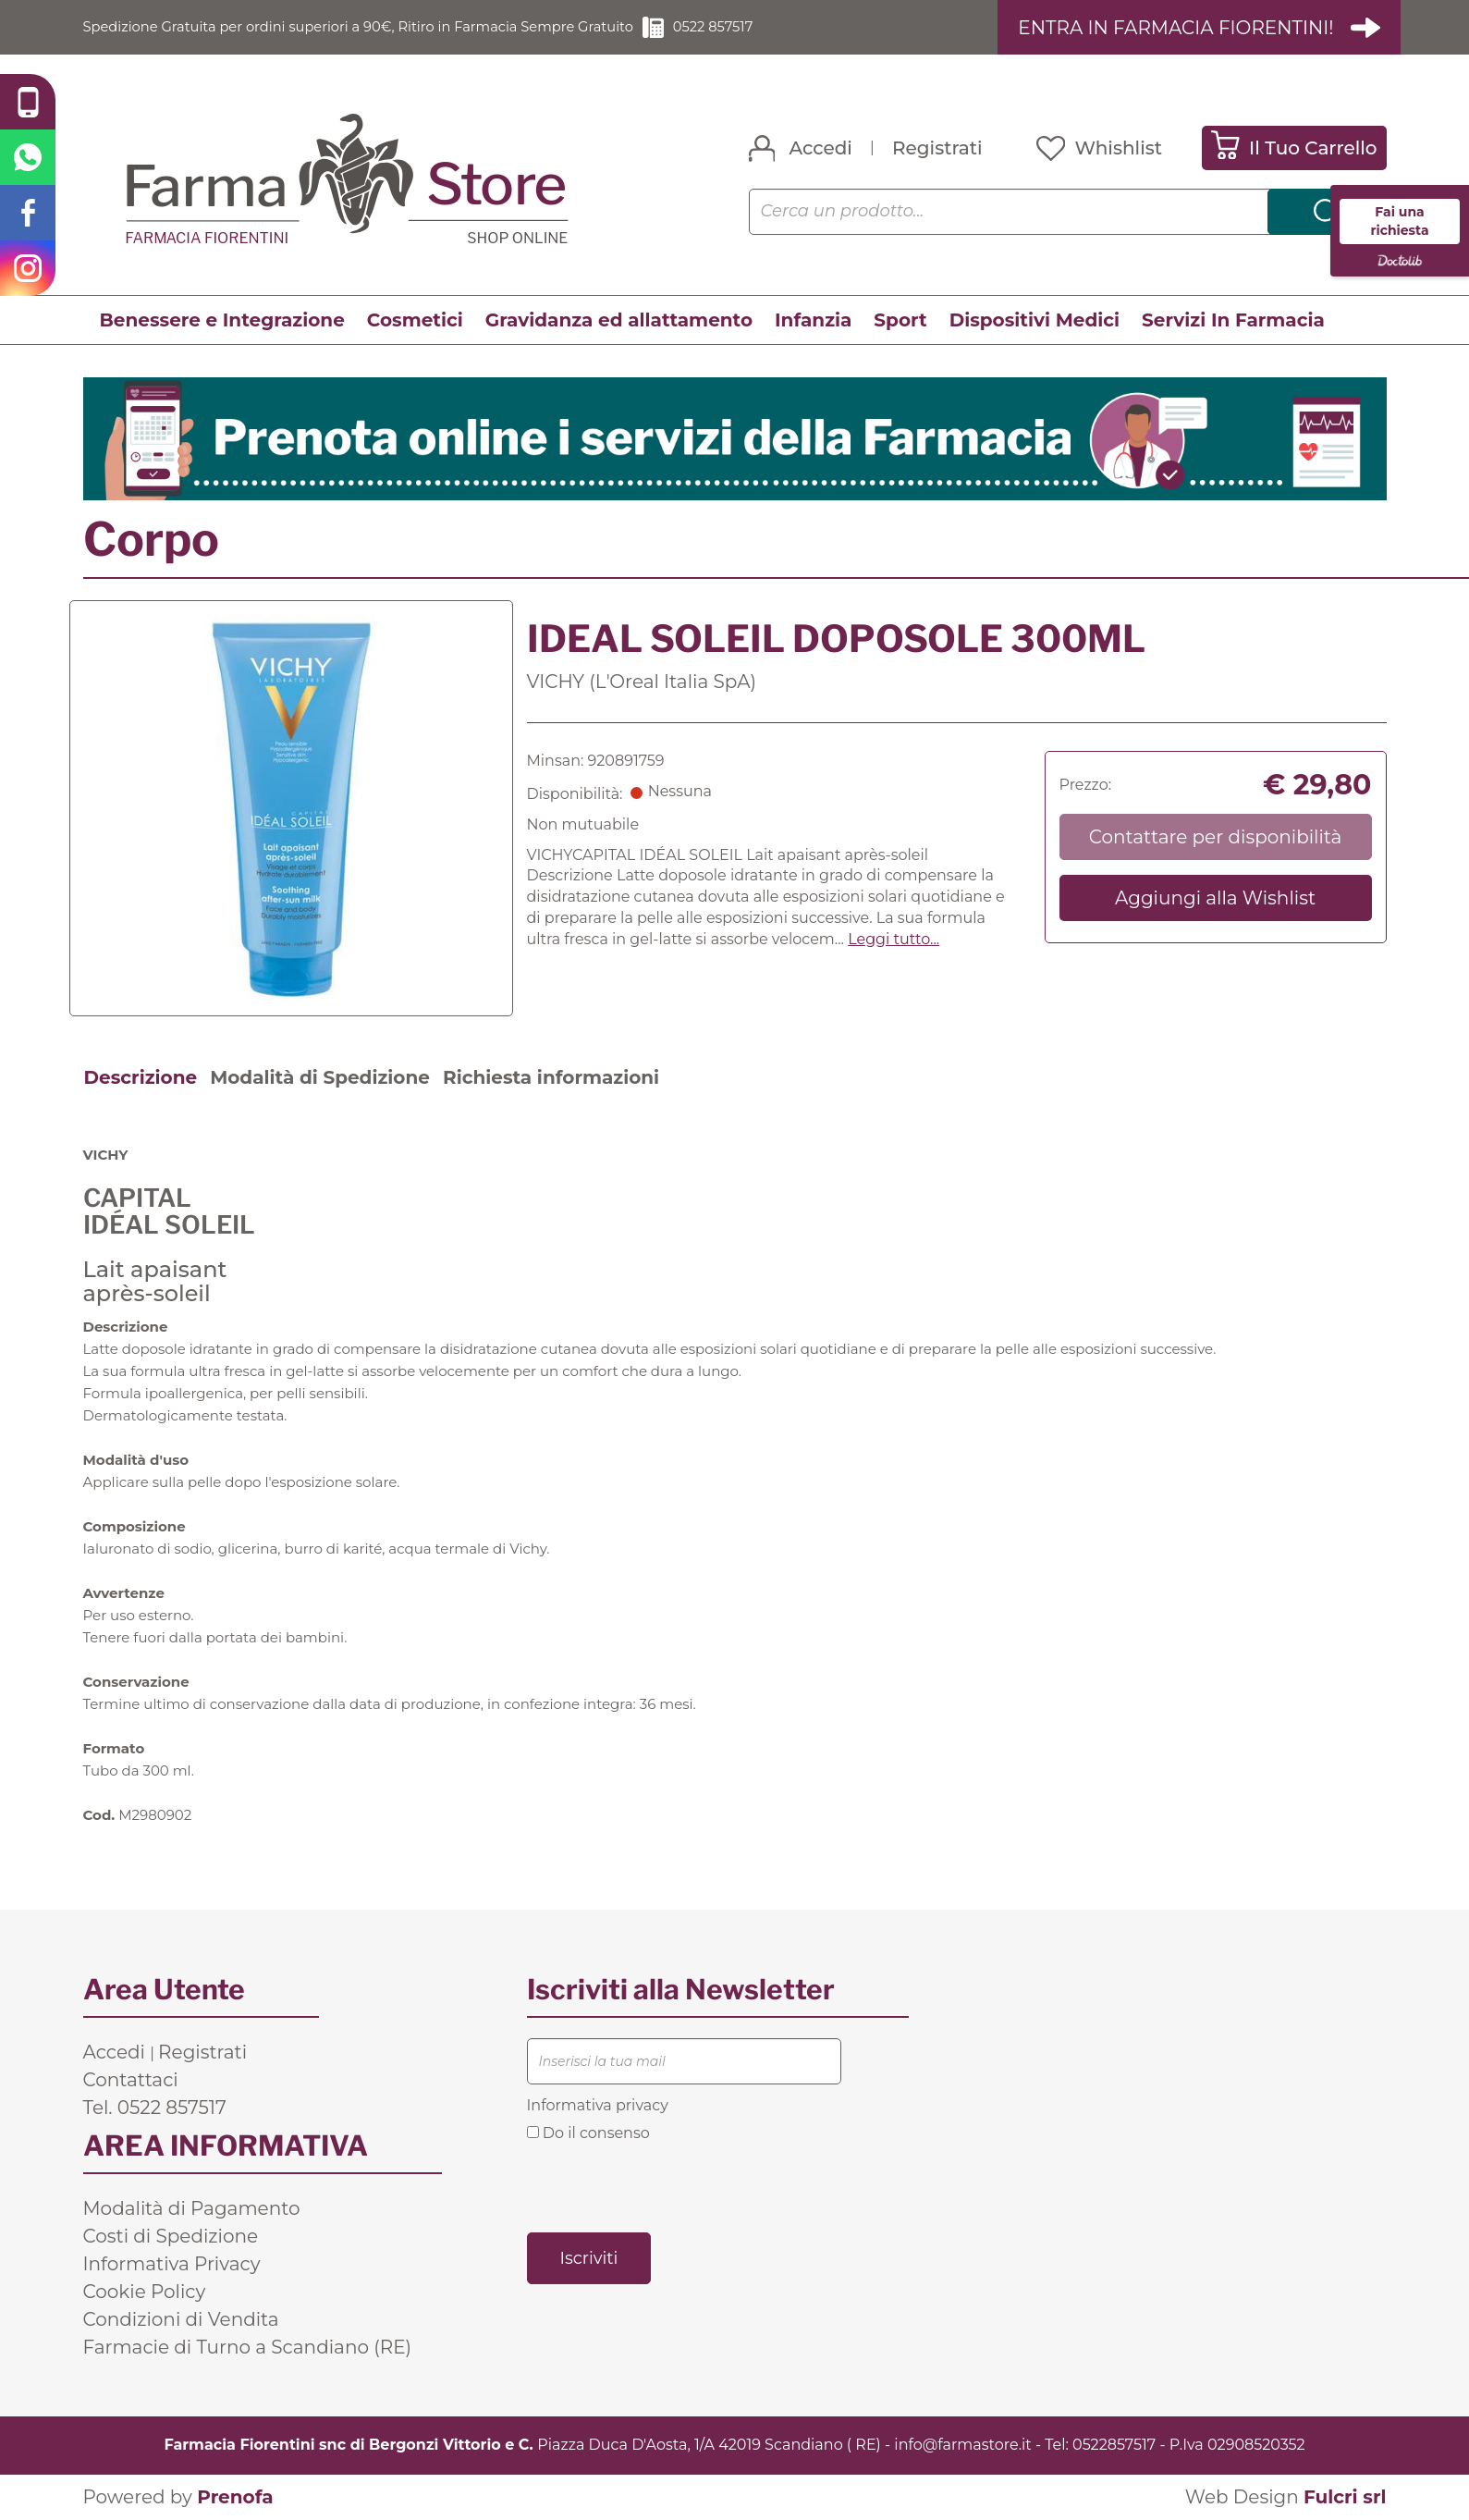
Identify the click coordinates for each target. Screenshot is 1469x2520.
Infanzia (813, 321)
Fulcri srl (1345, 2497)
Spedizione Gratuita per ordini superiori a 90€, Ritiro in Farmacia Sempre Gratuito (383, 27)
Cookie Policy (144, 2291)
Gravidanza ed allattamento (619, 321)
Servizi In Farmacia (1233, 321)
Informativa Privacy (172, 2264)
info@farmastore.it (962, 2444)
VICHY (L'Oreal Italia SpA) (642, 681)
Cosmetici (415, 321)
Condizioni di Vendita (181, 2319)
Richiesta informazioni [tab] (551, 1077)
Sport (900, 321)
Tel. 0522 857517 (154, 2107)
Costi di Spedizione (171, 2236)
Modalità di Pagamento (191, 2208)
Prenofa (235, 2497)
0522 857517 (766, 27)
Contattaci (130, 2080)
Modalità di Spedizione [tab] (320, 1077)
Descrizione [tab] (141, 1077)
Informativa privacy (597, 2105)
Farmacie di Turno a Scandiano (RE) (247, 2347)
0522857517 (1114, 2444)
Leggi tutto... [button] (893, 940)
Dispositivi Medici (1034, 321)
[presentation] (667, 2186)
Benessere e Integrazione (222, 321)
